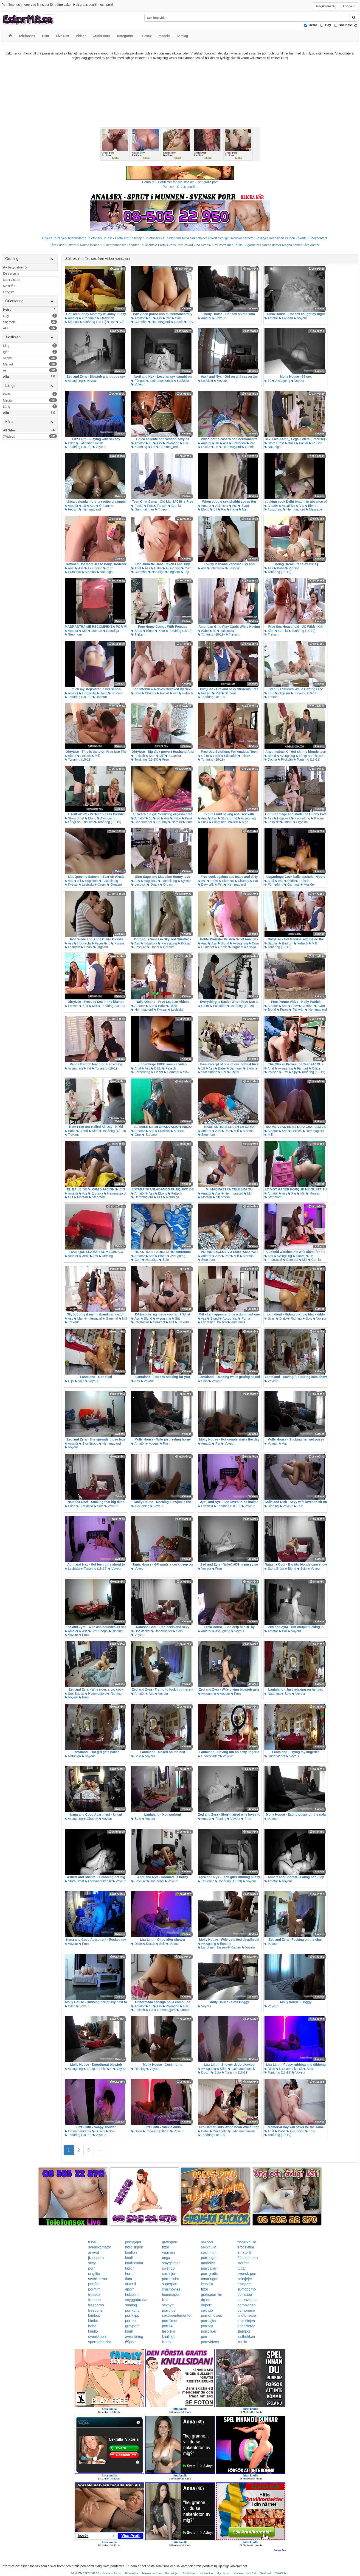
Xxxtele (238, 2573)
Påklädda (171, 443)
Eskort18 (302, 238)
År (30, 370)
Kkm (160, 631)
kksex (166, 2342)
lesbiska (168, 2331)
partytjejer (133, 2242)
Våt (120, 322)
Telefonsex (94, 238)
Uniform (100, 697)
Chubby (149, 693)
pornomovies (211, 2315)
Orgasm (172, 572)
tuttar (241, 2268)
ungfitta (94, 2274)
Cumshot (139, 322)
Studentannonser (113, 245)
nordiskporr (134, 2247)
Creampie (87, 318)
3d (156, 818)
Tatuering (155, 1881)
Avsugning (74, 380)
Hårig (232, 509)
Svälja (250, 947)
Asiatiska (220, 506)
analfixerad (246, 2326)
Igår (30, 352)
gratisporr (169, 2242)
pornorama (246, 2310)
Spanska (173, 756)
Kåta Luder (58, 245)
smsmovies (171, 2289)
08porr (206, 2305)
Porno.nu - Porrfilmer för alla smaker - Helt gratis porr (180, 182)
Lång (30, 406)
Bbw (136, 693)
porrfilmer (169, 2321)
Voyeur (218, 318)
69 (267, 380)
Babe (156, 568)
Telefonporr (173, 238)
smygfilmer (171, 2263)
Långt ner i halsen (310, 756)
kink (165, 2300)
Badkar (271, 943)
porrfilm (94, 2284)
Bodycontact (318, 238)
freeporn (95, 2310)
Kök (83, 1006)
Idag (30, 345)
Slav (184, 1072)
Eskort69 (72, 245)
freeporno (96, 2305)
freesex (94, 2294)
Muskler (308, 884)
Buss (290, 443)
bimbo (93, 2321)
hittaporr (244, 2284)
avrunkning (134, 2337)
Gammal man (142, 509)
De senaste (11, 273)
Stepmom (73, 634)
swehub (168, 2268)
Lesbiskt (181, 380)
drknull (130, 2284)
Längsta (8, 292)
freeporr (94, 2300)
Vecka (30, 358)
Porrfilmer (226, 245)
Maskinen (105, 318)
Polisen (271, 1072)
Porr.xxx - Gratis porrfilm (180, 186)
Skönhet (226, 881)
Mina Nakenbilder (194, 238)
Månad (30, 364)
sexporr (207, 2242)
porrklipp (132, 2315)
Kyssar (317, 818)
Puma (282, 1009)
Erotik (162, 245)
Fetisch (315, 443)
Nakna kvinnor (90, 245)
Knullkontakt (148, 245)
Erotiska (162, 1131)
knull (129, 2258)
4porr (129, 2289)
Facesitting (300, 818)
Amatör (71, 318)
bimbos (94, 2315)
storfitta (243, 2263)
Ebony (161, 1193)
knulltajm (169, 2337)
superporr (169, 2284)
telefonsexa (246, 2315)
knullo (93, 2331)
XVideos (30, 436)
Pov (188, 322)
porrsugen (209, 2258)
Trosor (161, 509)
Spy (293, 1072)
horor (129, 2268)
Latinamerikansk (159, 380)
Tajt (111, 322)
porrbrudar (170, 2279)
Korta (30, 394)
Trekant (138, 634)
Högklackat (140, 1631)
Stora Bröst (274, 443)
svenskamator (99, 2247)
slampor (243, 2331)
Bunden (224, 1944)
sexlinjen (169, 2274)
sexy (92, 2263)
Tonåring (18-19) (93, 322)
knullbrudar (134, 2263)
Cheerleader (141, 822)
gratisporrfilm (211, 2294)
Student (115, 693)
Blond (203, 509)
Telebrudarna (77, 238)
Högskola (87, 693)
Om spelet (219, 2131)
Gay (328, 25)
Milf (83, 631)
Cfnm (203, 756)
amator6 (244, 2252)
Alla (30, 328)
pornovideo (246, 2305)
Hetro (313, 25)
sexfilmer (208, 2252)
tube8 (92, 2242)
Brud (187, 818)
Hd (151, 447)
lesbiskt (207, 2284)
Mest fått (9, 286)
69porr (130, 2342)
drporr (206, 2300)
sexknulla (208, 2247)
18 (149, 318)
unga (166, 2258)
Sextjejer (262, 238)
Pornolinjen (172, 2573)
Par (167, 318)
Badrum (286, 943)
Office (314, 1068)
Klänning (139, 447)
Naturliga (272, 447)
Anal (69, 568)
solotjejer (244, 2279)
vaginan (168, 2252)
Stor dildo (84, 1506)
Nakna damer (271, 245)
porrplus (168, 2310)
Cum (177, 318)
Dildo (70, 443)
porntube (244, 2294)
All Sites (30, 430)
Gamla (177, 322)
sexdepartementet (176, 2315)
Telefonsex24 (154, 238)
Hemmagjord (159, 322)
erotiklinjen (246, 2321)
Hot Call (251, 2573)
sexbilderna (97, 2279)
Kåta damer (311, 245)
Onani (286, 822)
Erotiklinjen (189, 2573)
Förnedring (273, 884)
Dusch (149, 1944)
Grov (136, 1134)
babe (92, 2326)
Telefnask (266, 2573)
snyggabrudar (136, 2300)
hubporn (132, 2294)
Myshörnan (223, 2573)
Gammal (292, 884)
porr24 (167, 2326)
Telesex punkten (152, 2573)
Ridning (292, 568)
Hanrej (299, 1256)
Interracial (216, 568)
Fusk (215, 756)
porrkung (132, 2310)
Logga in (349, 6)
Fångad (286, 318)
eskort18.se (91, 2573)
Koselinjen (136, 238)
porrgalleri (209, 2268)
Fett (148, 506)
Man (243, 509)
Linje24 (47, 238)
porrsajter (209, 2321)
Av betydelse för (15, 267)
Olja (69, 1381)
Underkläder (161, 1631)
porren (130, 2321)
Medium (30, 400)
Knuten (234, 1947)
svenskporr (97, 2337)
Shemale (345, 25)
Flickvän (245, 756)
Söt (176, 1318)
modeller (208, 2263)
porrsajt (207, 2326)
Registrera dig (326, 6)
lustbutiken (246, 2337)
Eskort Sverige (218, 238)
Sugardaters (252, 245)
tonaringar (209, 2279)
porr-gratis (209, 2274)
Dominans (236, 1322)
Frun (164, 759)
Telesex (108, 238)
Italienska (225, 631)
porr (91, 2268)
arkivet (93, 2252)
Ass (157, 318)
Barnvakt (234, 1068)
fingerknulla (246, 2242)
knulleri (131, 2252)
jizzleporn (96, 2258)
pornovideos (247, 2300)
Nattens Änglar (112, 2573)
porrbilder (209, 2331)
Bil (213, 509)
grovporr (132, 2326)
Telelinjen (60, 238)
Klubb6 (290, 238)
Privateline (131, 2573)
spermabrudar (99, 2342)
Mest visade (11, 280)
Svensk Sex (209, 245)
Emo (269, 693)
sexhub (207, 2310)
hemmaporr (171, 2294)
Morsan (72, 322)
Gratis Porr (175, 245)
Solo (164, 1259)
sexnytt (168, 2305)
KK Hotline (206, 2573)
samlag (131, 2305)
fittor (165, 2247)
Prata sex (122, 238)
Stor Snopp (207, 1072)
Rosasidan (276, 238)
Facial (302, 443)
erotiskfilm (245, 2247)
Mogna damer (292, 245)
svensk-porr (247, 2274)
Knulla (238, 245)
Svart (243, 506)
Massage (314, 509)
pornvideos (210, 2342)
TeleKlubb (281, 2573)
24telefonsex (247, 2258)
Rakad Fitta (192, 245)
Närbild (175, 822)
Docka (204, 447)
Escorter (133, 245)
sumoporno (246, 2289)
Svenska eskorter (242, 238)
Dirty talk (206, 884)
